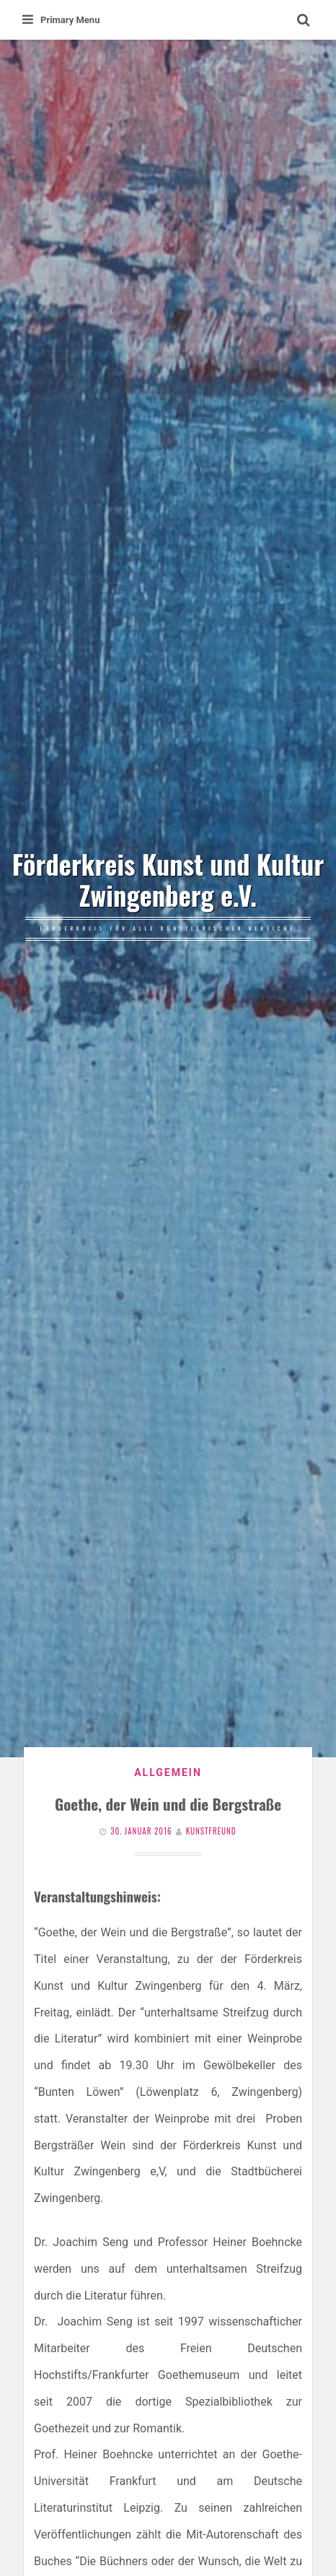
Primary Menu (61, 19)
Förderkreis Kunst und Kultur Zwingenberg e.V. (168, 880)
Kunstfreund (211, 1831)
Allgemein (168, 1772)
